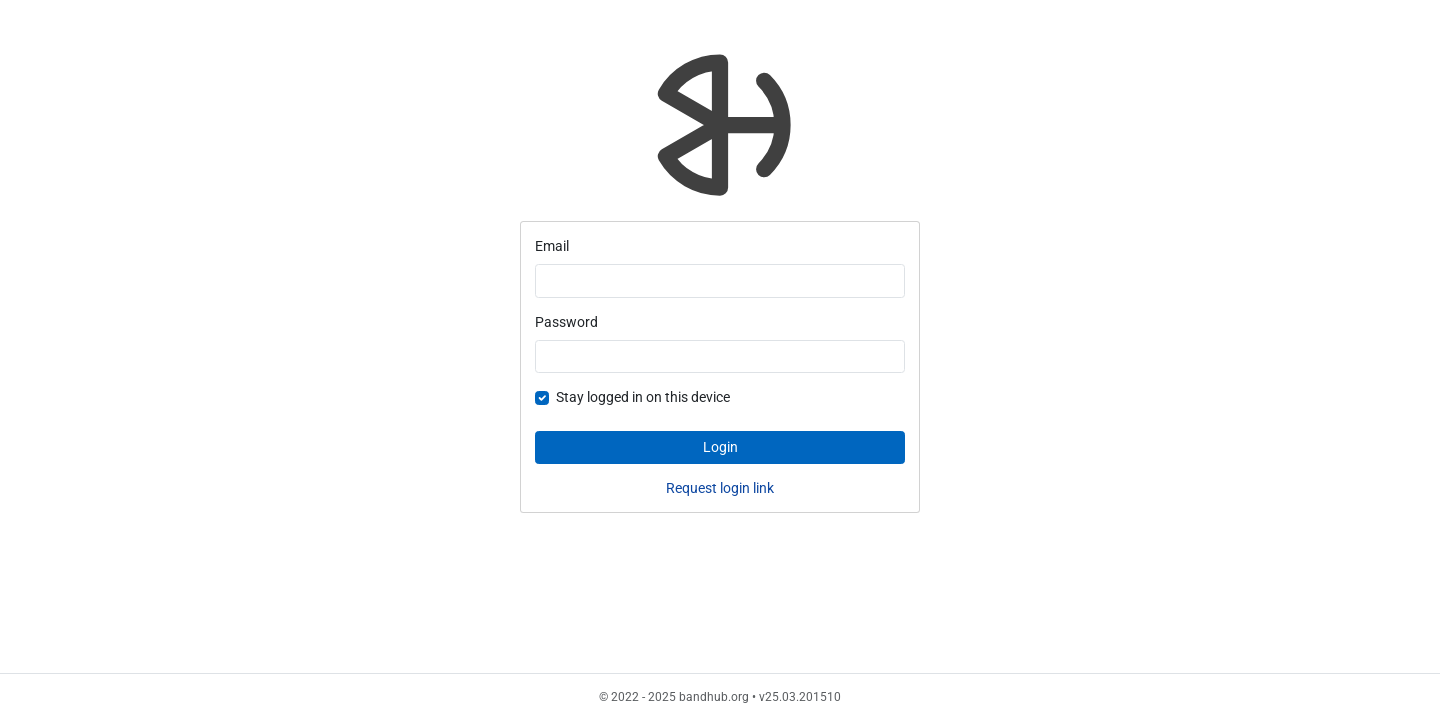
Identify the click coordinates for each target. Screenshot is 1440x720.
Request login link (720, 488)
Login (720, 447)
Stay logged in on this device (643, 397)
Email (552, 246)
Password (566, 322)
